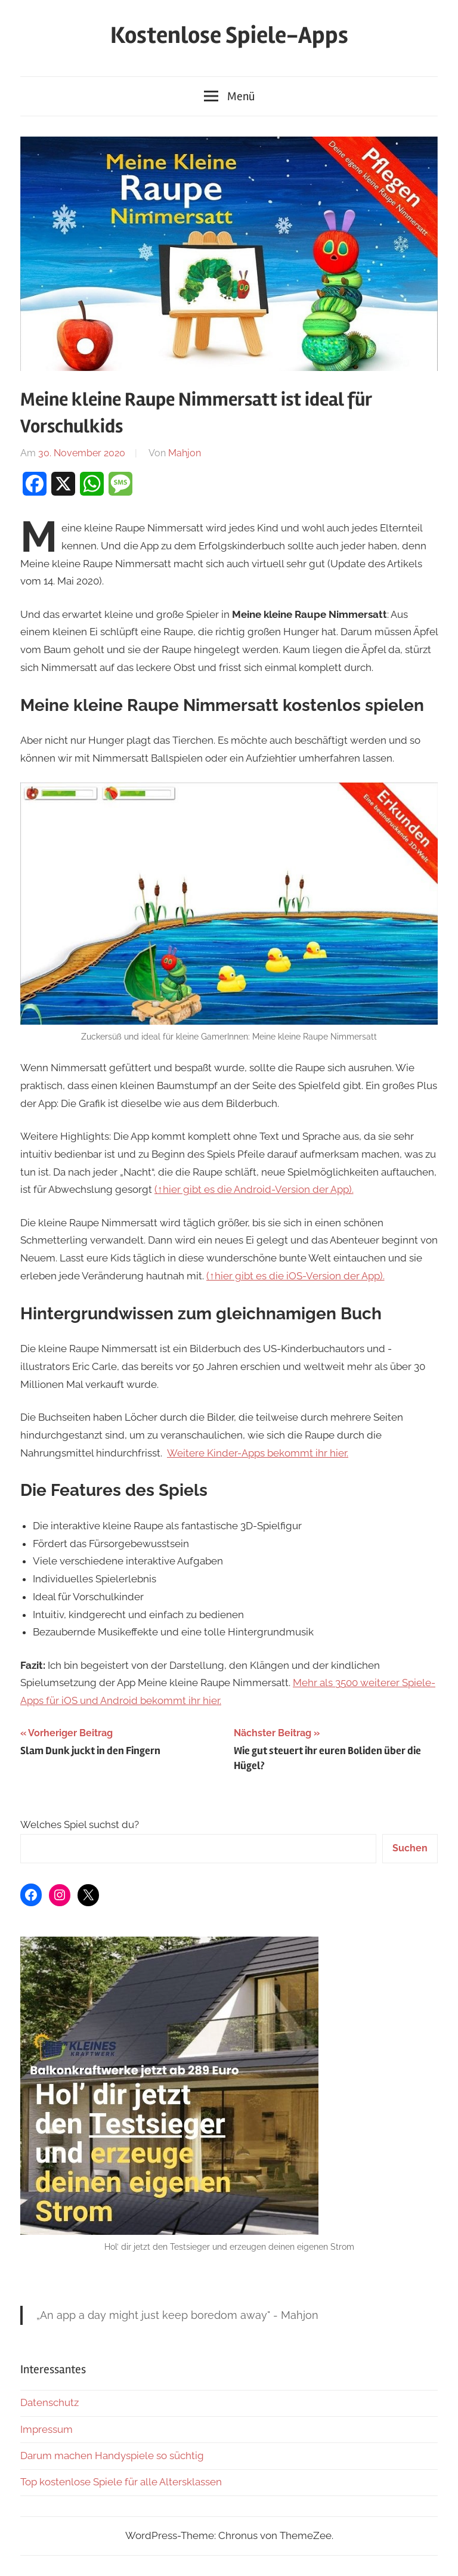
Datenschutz (49, 2402)
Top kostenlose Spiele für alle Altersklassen (121, 2482)
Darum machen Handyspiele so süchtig (112, 2455)
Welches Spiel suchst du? (79, 1824)
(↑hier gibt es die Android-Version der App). (254, 1189)
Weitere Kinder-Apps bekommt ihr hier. (257, 1453)
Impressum (46, 2429)
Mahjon (184, 453)
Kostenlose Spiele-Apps (229, 35)
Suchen (410, 1848)
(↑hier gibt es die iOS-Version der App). (295, 1276)
